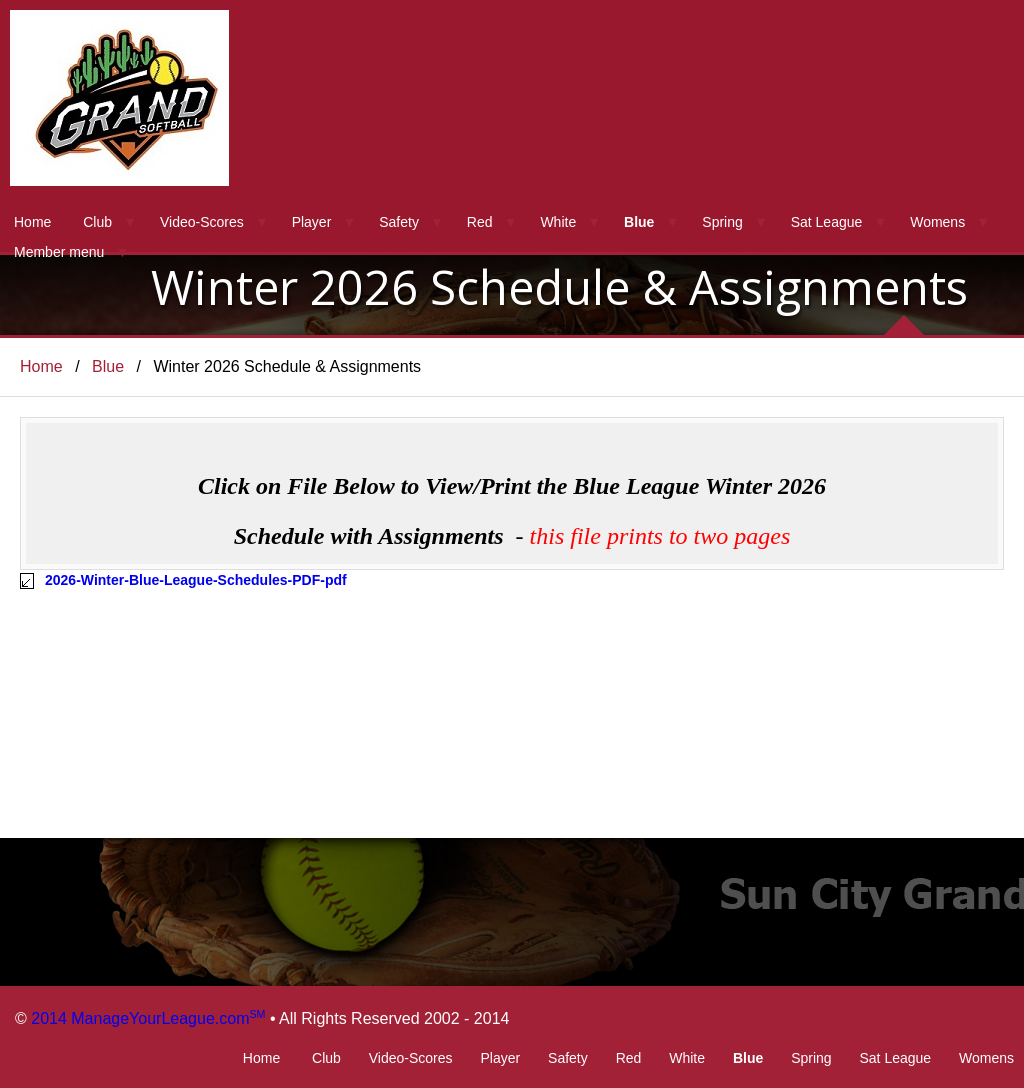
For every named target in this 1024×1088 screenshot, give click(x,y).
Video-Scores (202, 222)
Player (312, 222)
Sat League (827, 222)
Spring (722, 222)
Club (97, 222)
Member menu (59, 252)
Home (32, 222)
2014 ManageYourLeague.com (148, 1018)
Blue (639, 222)
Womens (937, 222)
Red (480, 222)
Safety (399, 222)
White (558, 222)
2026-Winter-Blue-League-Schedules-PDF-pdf (196, 580)
